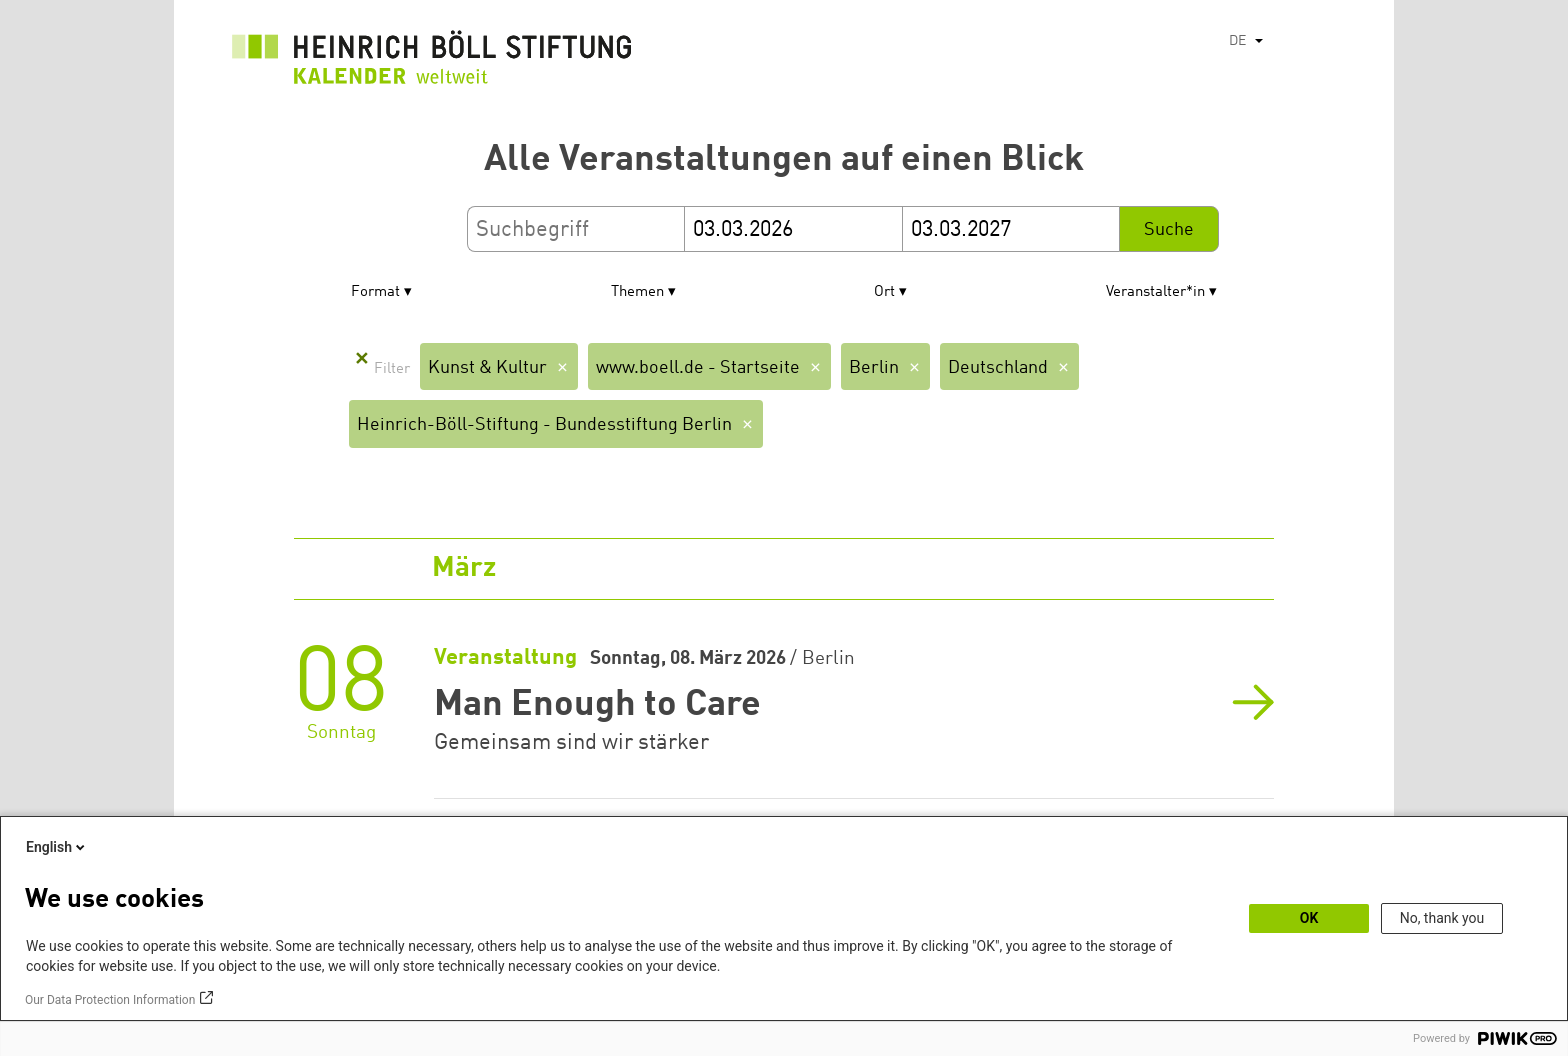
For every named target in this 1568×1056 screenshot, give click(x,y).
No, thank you (1442, 918)
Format (375, 292)
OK (1309, 918)
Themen (637, 292)
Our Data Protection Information (110, 1000)
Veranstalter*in (1155, 292)
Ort (884, 292)
